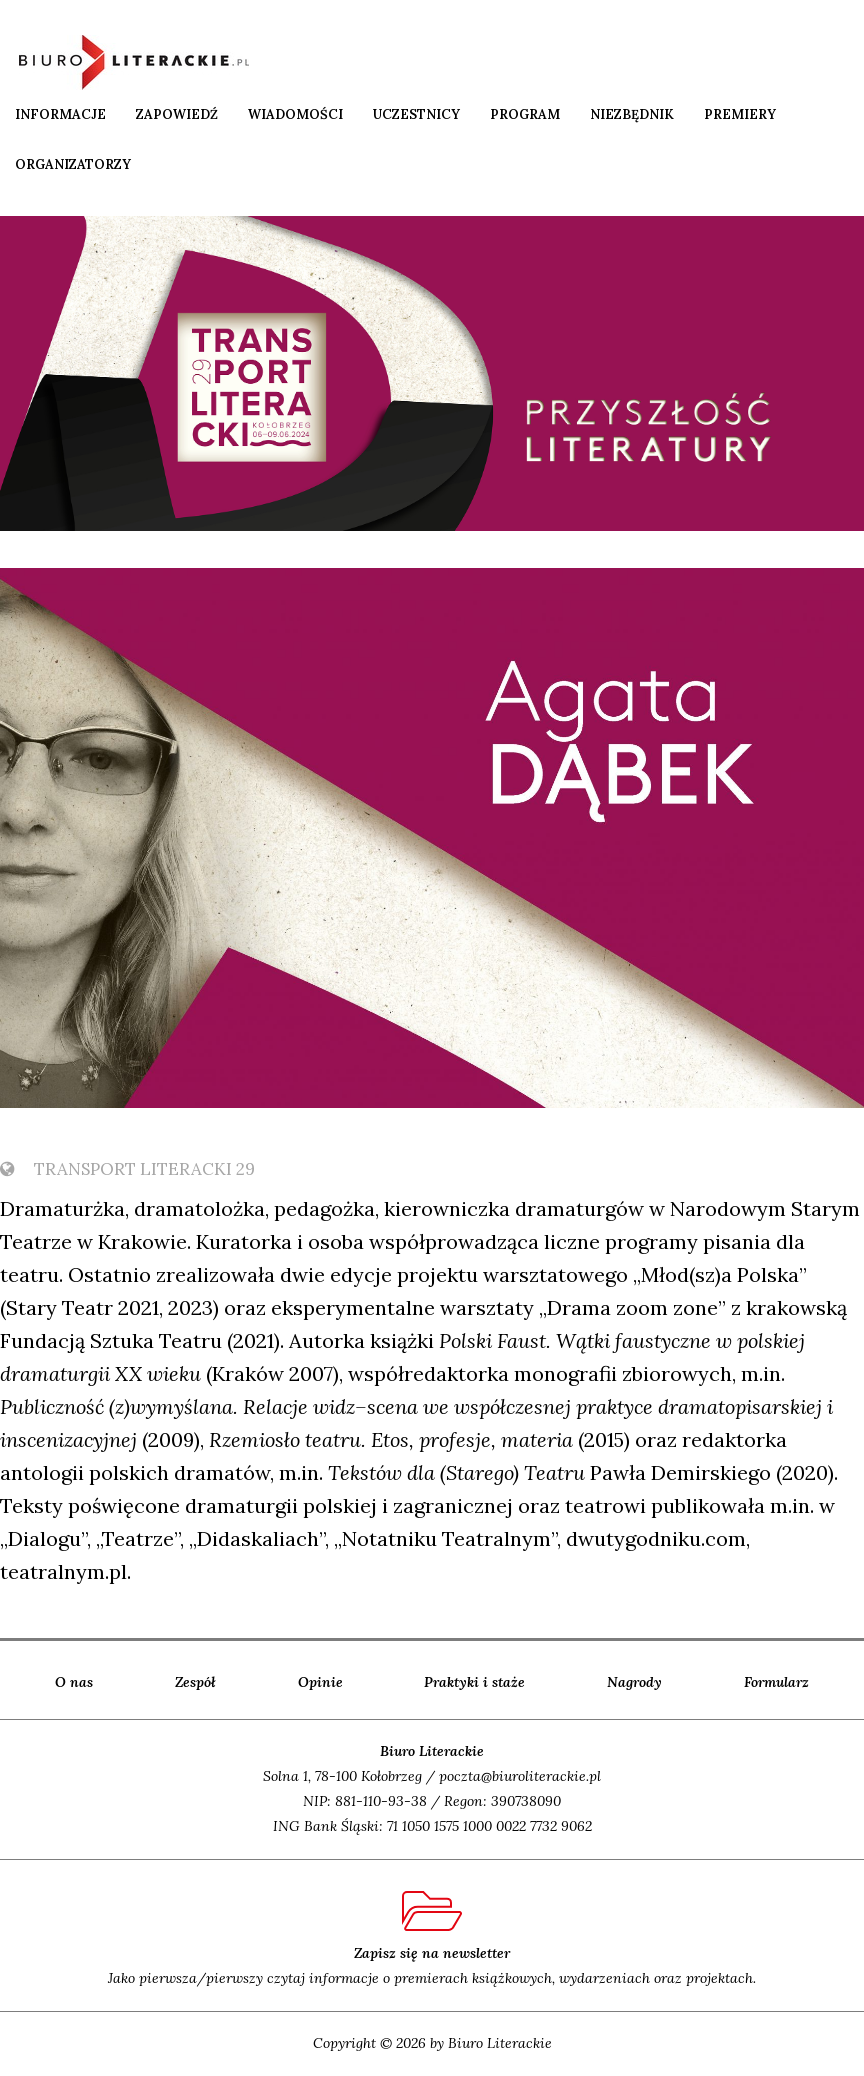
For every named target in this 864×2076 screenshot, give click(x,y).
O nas (74, 1682)
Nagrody (634, 1682)
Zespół (195, 1682)
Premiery (740, 114)
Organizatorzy (73, 164)
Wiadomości (295, 114)
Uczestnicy (416, 114)
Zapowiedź (177, 114)
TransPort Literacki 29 (127, 1169)
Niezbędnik (632, 114)
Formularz (776, 1682)
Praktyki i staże (474, 1682)
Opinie (320, 1682)
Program (525, 114)
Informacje (60, 114)
